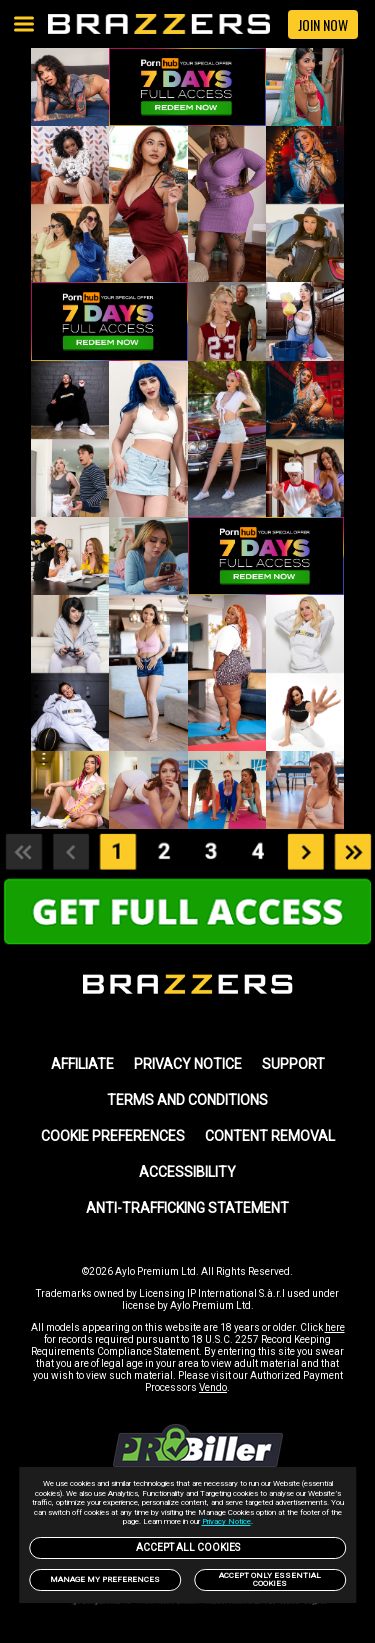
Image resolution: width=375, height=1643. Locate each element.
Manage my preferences (105, 1579)
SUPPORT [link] (293, 1064)
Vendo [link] (213, 1387)
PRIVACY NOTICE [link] (188, 1064)
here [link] (335, 1327)
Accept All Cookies (188, 1547)
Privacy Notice (226, 1521)
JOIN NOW (323, 24)
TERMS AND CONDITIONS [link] (187, 1100)
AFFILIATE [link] (82, 1064)
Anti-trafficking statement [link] (187, 1208)
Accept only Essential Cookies (270, 1579)
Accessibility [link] (187, 1172)
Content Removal (270, 1136)
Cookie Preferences (113, 1136)
